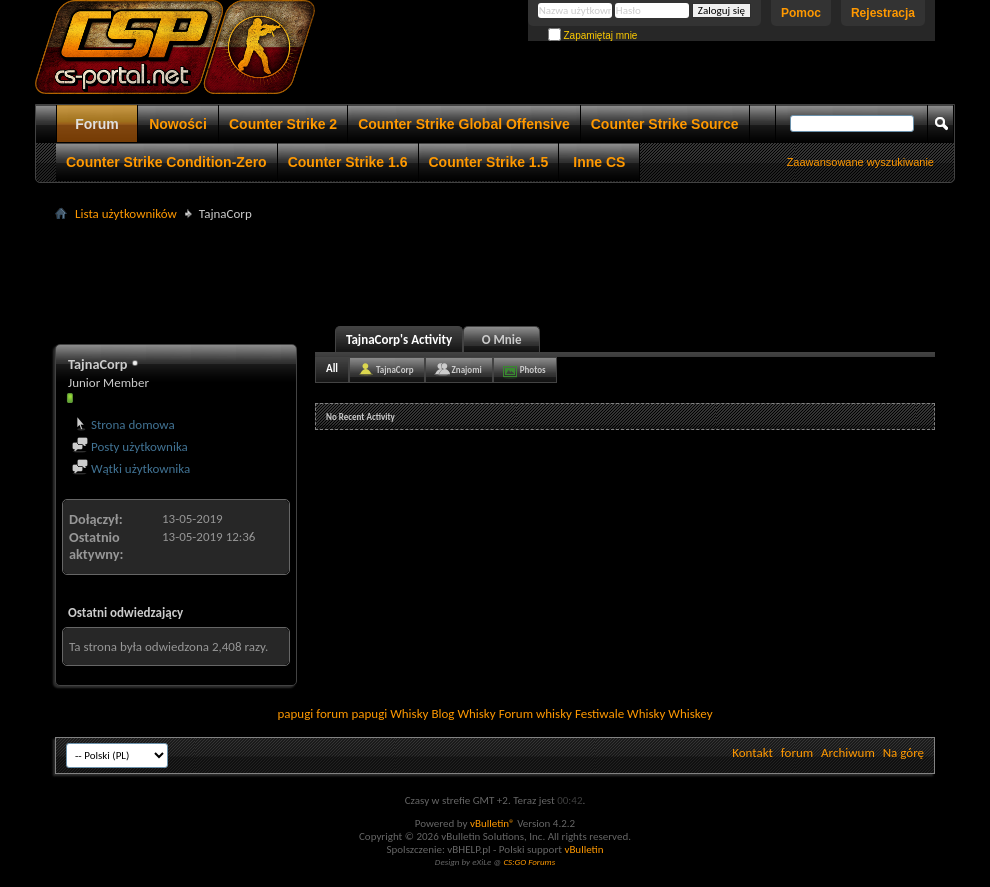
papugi (295, 713)
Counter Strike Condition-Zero (166, 162)
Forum (97, 124)
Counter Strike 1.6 (348, 162)
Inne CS (599, 162)
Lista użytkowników (126, 213)
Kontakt (752, 752)
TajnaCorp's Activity (399, 339)
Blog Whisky (463, 713)
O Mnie (502, 339)
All (332, 368)
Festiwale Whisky (620, 713)
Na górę (903, 752)
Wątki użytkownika (131, 468)
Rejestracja (883, 13)
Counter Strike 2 (283, 124)
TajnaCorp (394, 369)
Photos (533, 369)
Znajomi (467, 369)
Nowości (178, 124)
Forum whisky (535, 713)
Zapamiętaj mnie (593, 35)
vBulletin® (492, 823)
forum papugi (351, 713)
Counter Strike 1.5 (489, 162)
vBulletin (583, 849)
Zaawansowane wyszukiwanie (860, 162)
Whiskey (690, 713)
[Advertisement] (495, 271)
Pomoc (801, 13)
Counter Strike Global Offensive (464, 124)
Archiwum (848, 752)
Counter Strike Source (665, 124)
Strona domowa (123, 424)
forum (797, 752)
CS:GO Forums (529, 861)
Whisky (409, 713)
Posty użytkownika (130, 446)
